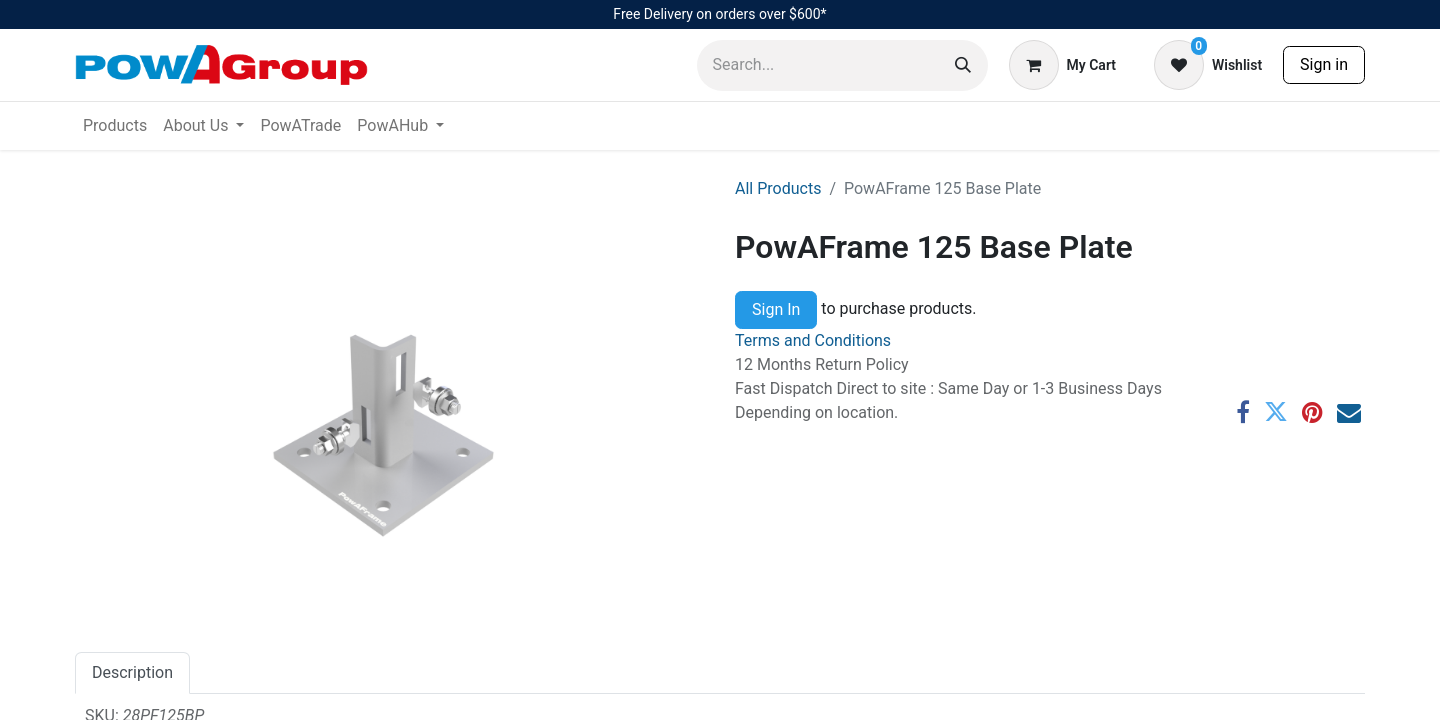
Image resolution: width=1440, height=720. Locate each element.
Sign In (776, 309)
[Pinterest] (1312, 412)
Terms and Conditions (813, 340)
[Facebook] (1243, 412)
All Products (778, 188)
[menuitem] (115, 126)
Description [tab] (132, 672)
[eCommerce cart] (1062, 65)
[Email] (1349, 412)
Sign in (1324, 64)
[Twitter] (1276, 412)
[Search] (963, 65)
